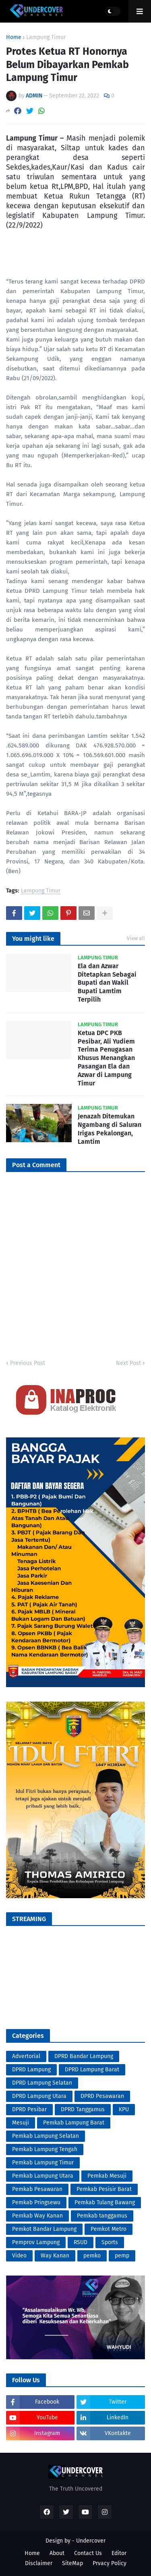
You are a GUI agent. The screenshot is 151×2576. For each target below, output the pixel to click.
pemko (92, 2255)
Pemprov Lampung (36, 2242)
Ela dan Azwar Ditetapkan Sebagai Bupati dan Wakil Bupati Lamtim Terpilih (107, 982)
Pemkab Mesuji (106, 2175)
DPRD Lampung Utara (39, 2096)
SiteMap (72, 2563)
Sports (109, 2242)
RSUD (80, 2242)
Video (19, 2255)
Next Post (128, 1363)
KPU (124, 2109)
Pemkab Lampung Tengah (44, 2149)
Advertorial (26, 2056)
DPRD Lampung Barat (92, 2069)
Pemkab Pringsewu (36, 2202)
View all (136, 938)
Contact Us (88, 2553)
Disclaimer (38, 2563)
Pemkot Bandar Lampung (44, 2229)
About (57, 2553)
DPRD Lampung (31, 2069)
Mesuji (20, 2122)
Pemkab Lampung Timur (43, 2162)
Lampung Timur (46, 37)
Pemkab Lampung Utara (42, 2175)
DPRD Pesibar (29, 2109)
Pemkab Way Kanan (37, 2215)
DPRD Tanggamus (83, 2109)
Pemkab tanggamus (102, 2215)
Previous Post (27, 1363)
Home (13, 37)
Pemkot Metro (108, 2229)
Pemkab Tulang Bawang (104, 2202)
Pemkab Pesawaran (37, 2189)
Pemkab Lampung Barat (73, 2122)
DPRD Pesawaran (102, 2096)
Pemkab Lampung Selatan (45, 2136)
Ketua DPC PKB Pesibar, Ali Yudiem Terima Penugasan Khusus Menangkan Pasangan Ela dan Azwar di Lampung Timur (106, 1058)
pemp (122, 2255)
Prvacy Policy (109, 2563)
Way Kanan (55, 2255)
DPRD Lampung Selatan (42, 2082)
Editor (119, 2553)
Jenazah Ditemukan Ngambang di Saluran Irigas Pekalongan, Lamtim (109, 1128)
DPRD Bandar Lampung (83, 2056)
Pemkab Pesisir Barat (104, 2189)
